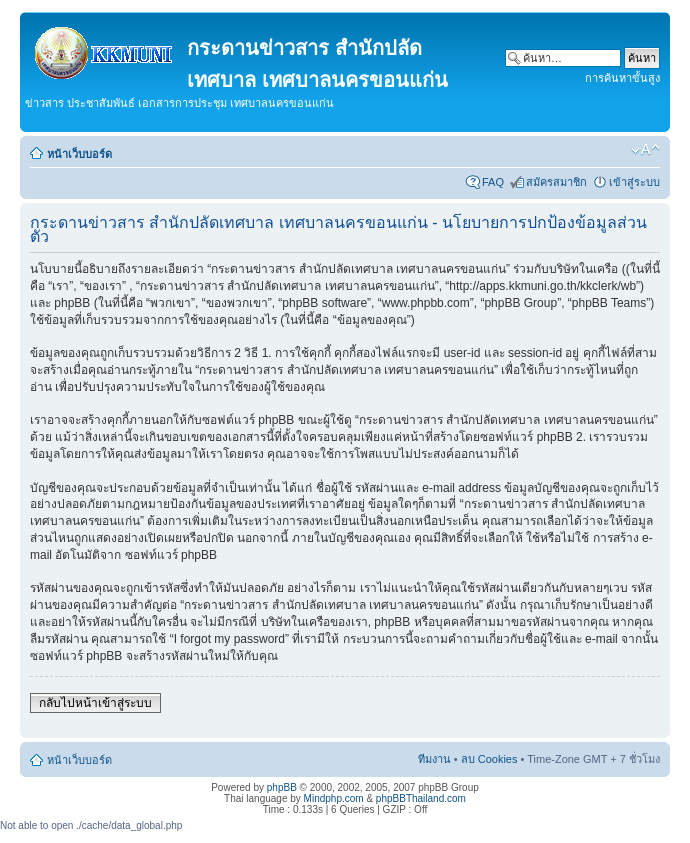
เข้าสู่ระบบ (634, 182)
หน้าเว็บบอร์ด (79, 154)
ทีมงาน (434, 759)
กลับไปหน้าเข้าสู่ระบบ (95, 703)
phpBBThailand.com (421, 798)
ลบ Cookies (489, 759)
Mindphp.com (334, 798)
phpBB (282, 787)
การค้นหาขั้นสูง (622, 78)
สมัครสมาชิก (556, 182)
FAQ (493, 182)
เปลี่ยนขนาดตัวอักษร (645, 150)
